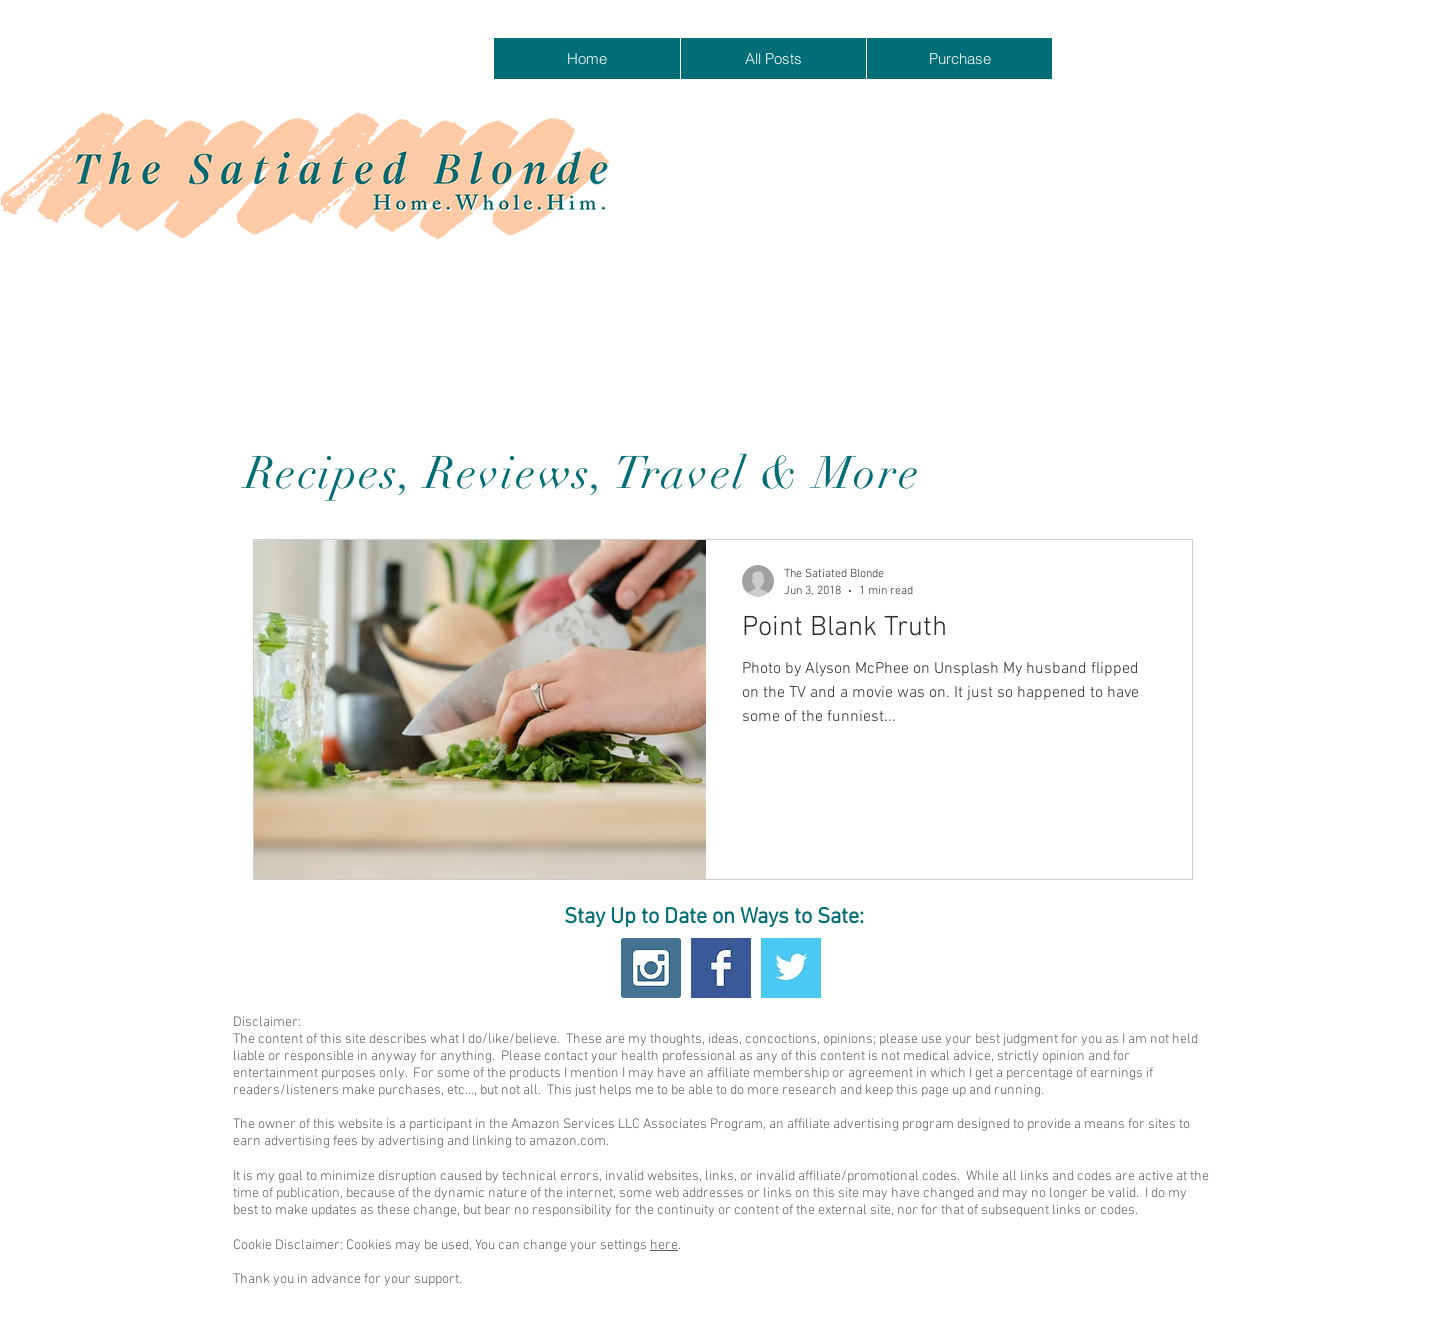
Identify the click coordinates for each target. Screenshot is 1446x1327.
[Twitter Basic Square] (791, 968)
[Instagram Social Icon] (651, 968)
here (664, 1245)
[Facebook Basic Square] (721, 968)
